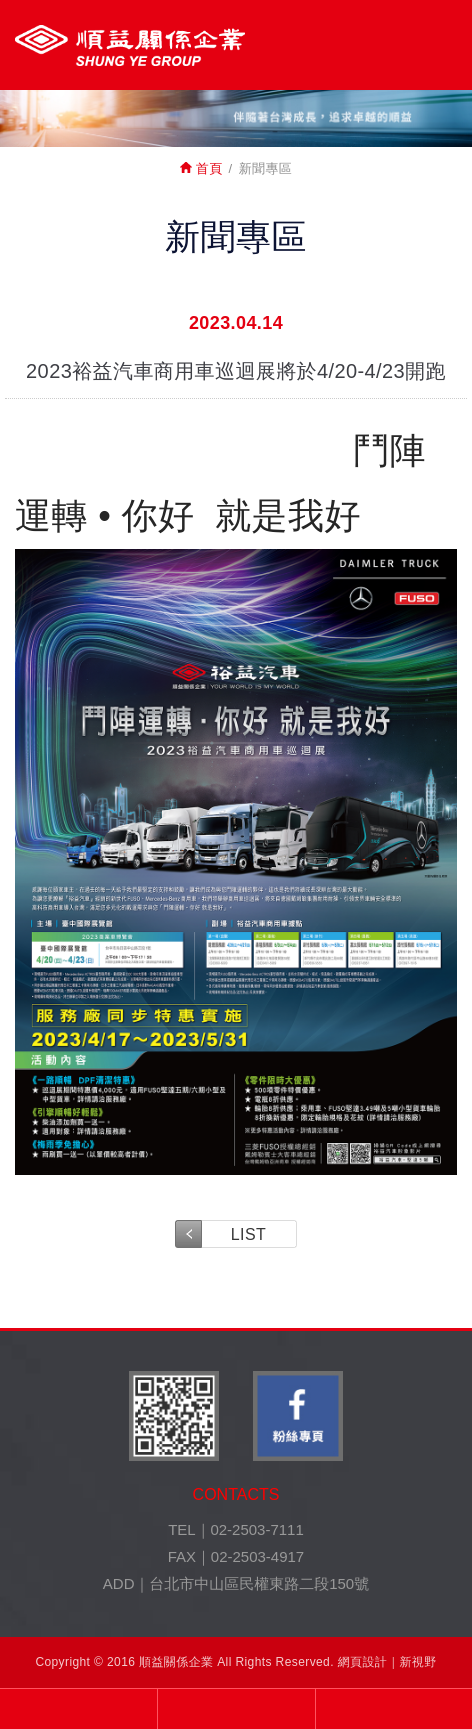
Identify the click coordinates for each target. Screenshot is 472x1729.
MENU (439, 43)
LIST (248, 1234)
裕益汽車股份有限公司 (130, 45)
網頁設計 (363, 1662)
